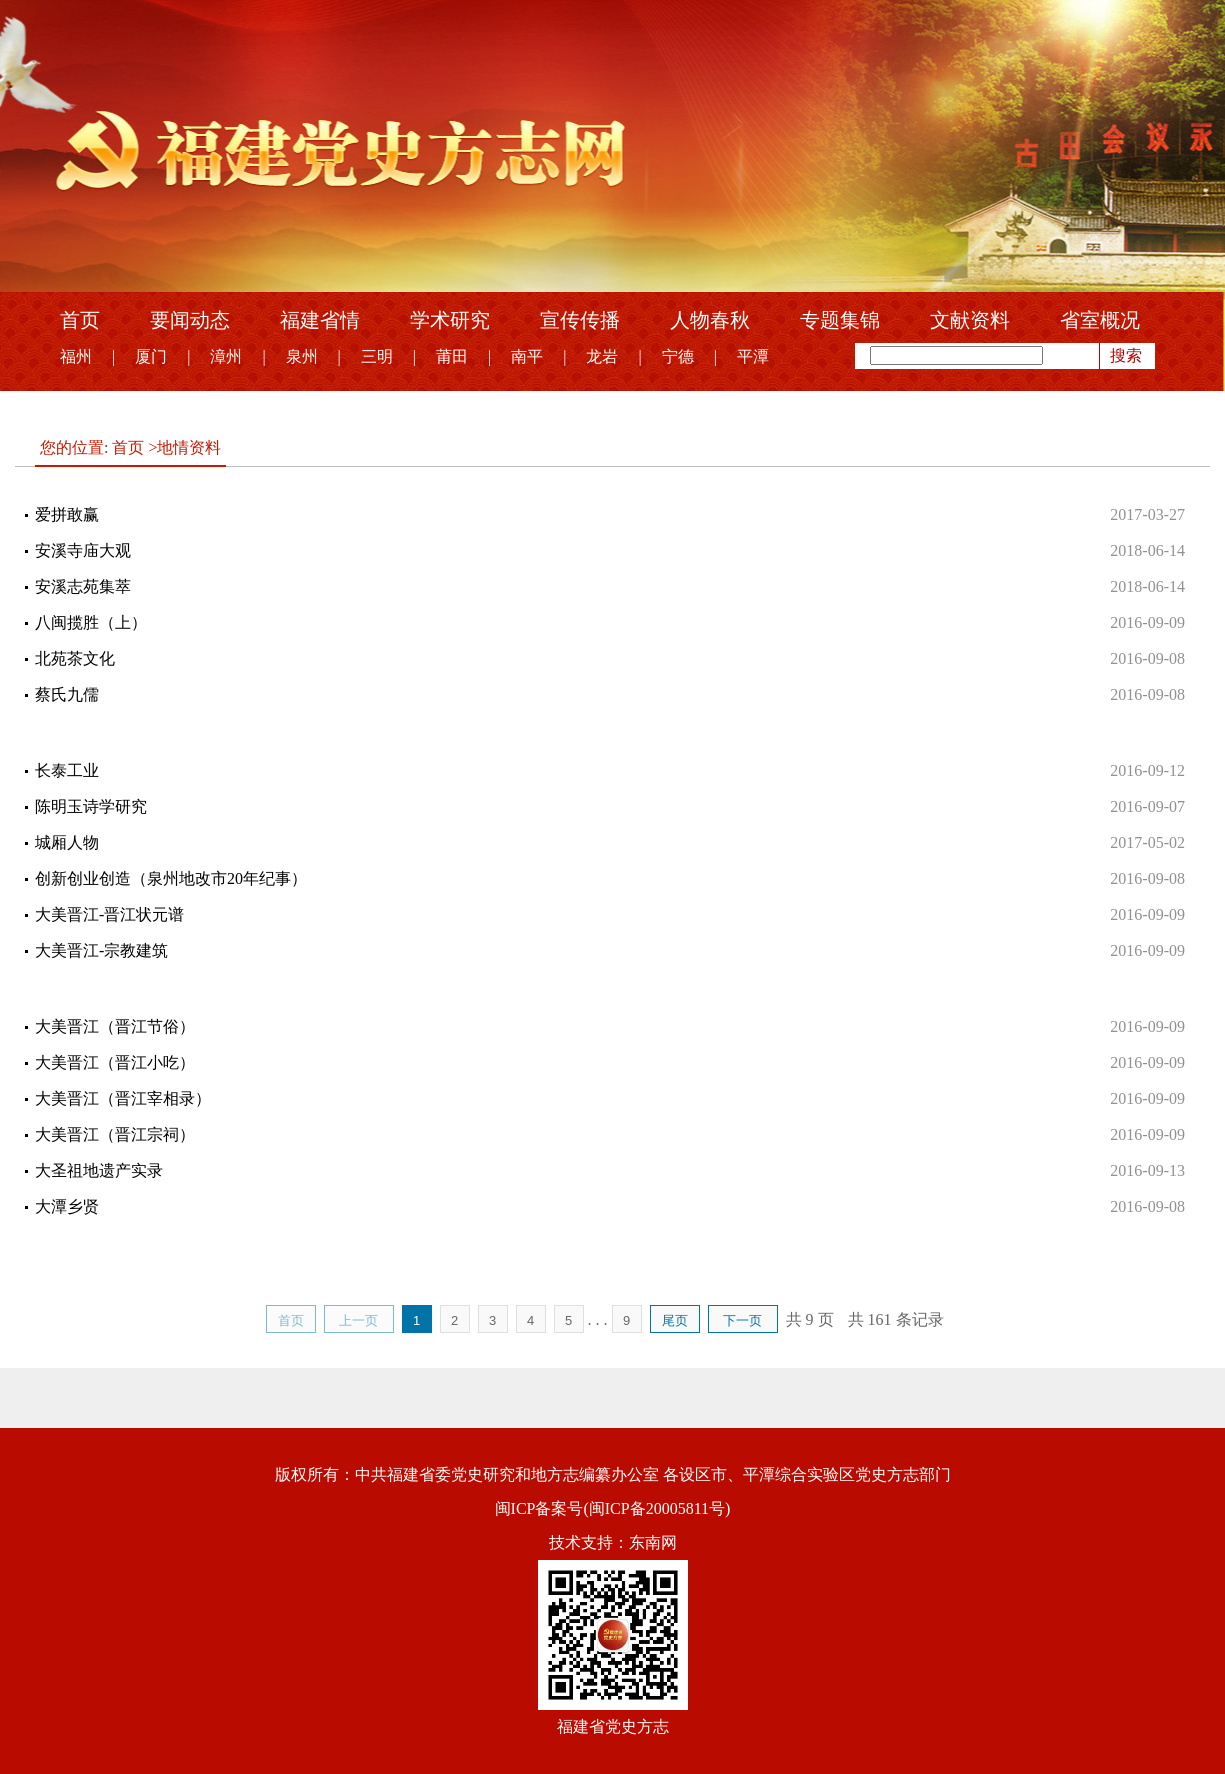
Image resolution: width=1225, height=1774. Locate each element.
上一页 (358, 1320)
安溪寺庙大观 (83, 550)
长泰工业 (67, 770)
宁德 (678, 356)
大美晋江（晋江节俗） (115, 1026)
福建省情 (320, 320)
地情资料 (189, 447)
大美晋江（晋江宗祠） (115, 1134)
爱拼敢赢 (67, 514)
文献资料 (970, 320)
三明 (377, 356)
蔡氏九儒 (67, 694)
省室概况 (1100, 320)
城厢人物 (67, 842)
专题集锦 (840, 320)
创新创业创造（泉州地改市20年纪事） (171, 878)
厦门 (151, 356)
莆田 (452, 356)
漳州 (226, 356)
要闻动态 (190, 320)
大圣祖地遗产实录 (99, 1170)
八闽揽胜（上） (91, 622)
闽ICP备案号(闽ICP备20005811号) (613, 1508)
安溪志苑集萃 (83, 586)
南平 (527, 356)
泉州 (302, 356)
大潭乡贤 (67, 1206)
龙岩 (602, 356)
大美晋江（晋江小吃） (115, 1062)
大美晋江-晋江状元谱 (109, 914)
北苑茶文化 (75, 658)
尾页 (675, 1320)
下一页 (742, 1320)
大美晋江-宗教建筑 (101, 950)
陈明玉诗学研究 (91, 806)
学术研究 (450, 320)
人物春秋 (710, 320)
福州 (76, 356)
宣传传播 (580, 320)
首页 (80, 320)
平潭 (753, 356)
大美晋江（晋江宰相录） (123, 1098)
